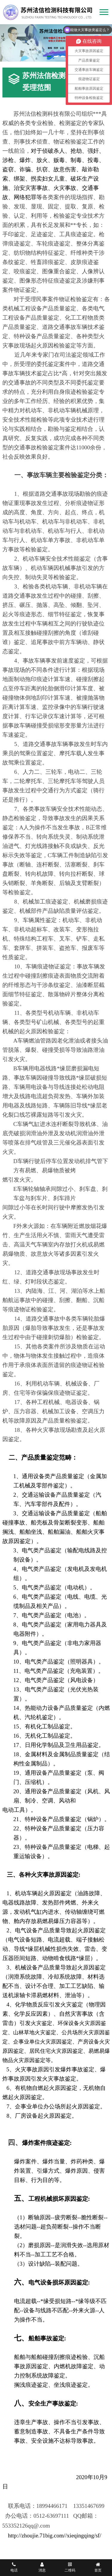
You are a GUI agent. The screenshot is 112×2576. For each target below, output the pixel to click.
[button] (49, 56)
